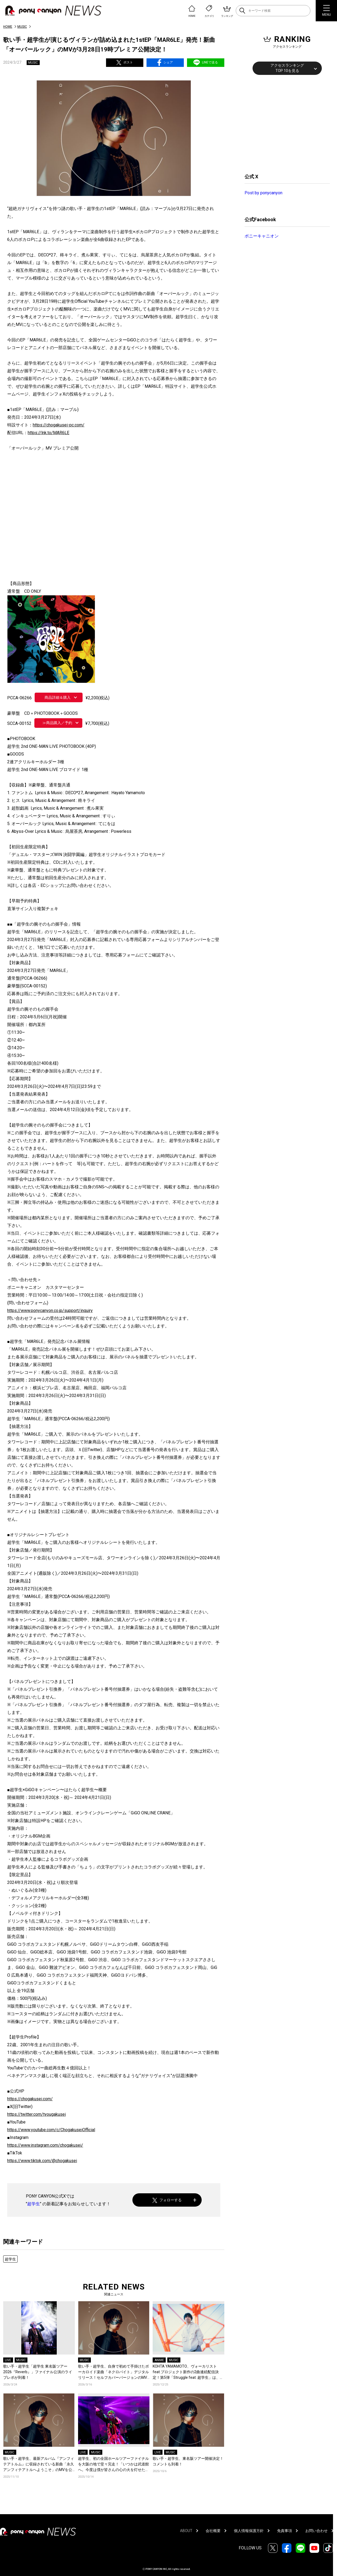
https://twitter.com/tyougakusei (36, 2114)
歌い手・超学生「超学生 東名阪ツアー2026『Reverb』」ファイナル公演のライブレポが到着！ (37, 2372)
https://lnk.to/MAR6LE (48, 432)
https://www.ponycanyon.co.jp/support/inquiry (50, 1310)
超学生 (33, 2203)
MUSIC (22, 27)
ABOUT (186, 2531)
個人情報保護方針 (249, 2531)
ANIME (159, 2360)
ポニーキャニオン (262, 236)
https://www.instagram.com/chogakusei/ (45, 2145)
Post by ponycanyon (263, 192)
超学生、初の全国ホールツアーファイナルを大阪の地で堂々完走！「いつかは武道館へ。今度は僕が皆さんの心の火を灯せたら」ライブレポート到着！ (113, 2464)
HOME (7, 27)
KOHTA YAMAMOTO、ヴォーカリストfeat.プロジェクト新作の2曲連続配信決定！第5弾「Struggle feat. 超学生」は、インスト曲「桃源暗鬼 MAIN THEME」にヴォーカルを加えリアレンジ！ (188, 2372)
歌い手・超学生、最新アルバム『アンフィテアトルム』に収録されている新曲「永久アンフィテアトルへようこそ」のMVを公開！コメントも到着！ (38, 2464)
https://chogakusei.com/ (30, 2098)
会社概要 (213, 2531)
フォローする (167, 2200)
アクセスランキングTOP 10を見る (287, 68)
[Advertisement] (284, 123)
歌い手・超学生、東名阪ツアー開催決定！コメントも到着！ (188, 2461)
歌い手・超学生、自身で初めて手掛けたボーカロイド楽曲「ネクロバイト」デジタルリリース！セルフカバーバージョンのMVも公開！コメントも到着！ (113, 2372)
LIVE (8, 2360)
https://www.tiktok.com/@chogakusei (42, 2160)
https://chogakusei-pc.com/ (58, 424)
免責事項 (284, 2531)
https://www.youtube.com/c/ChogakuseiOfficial (51, 2129)
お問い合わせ (316, 2531)
